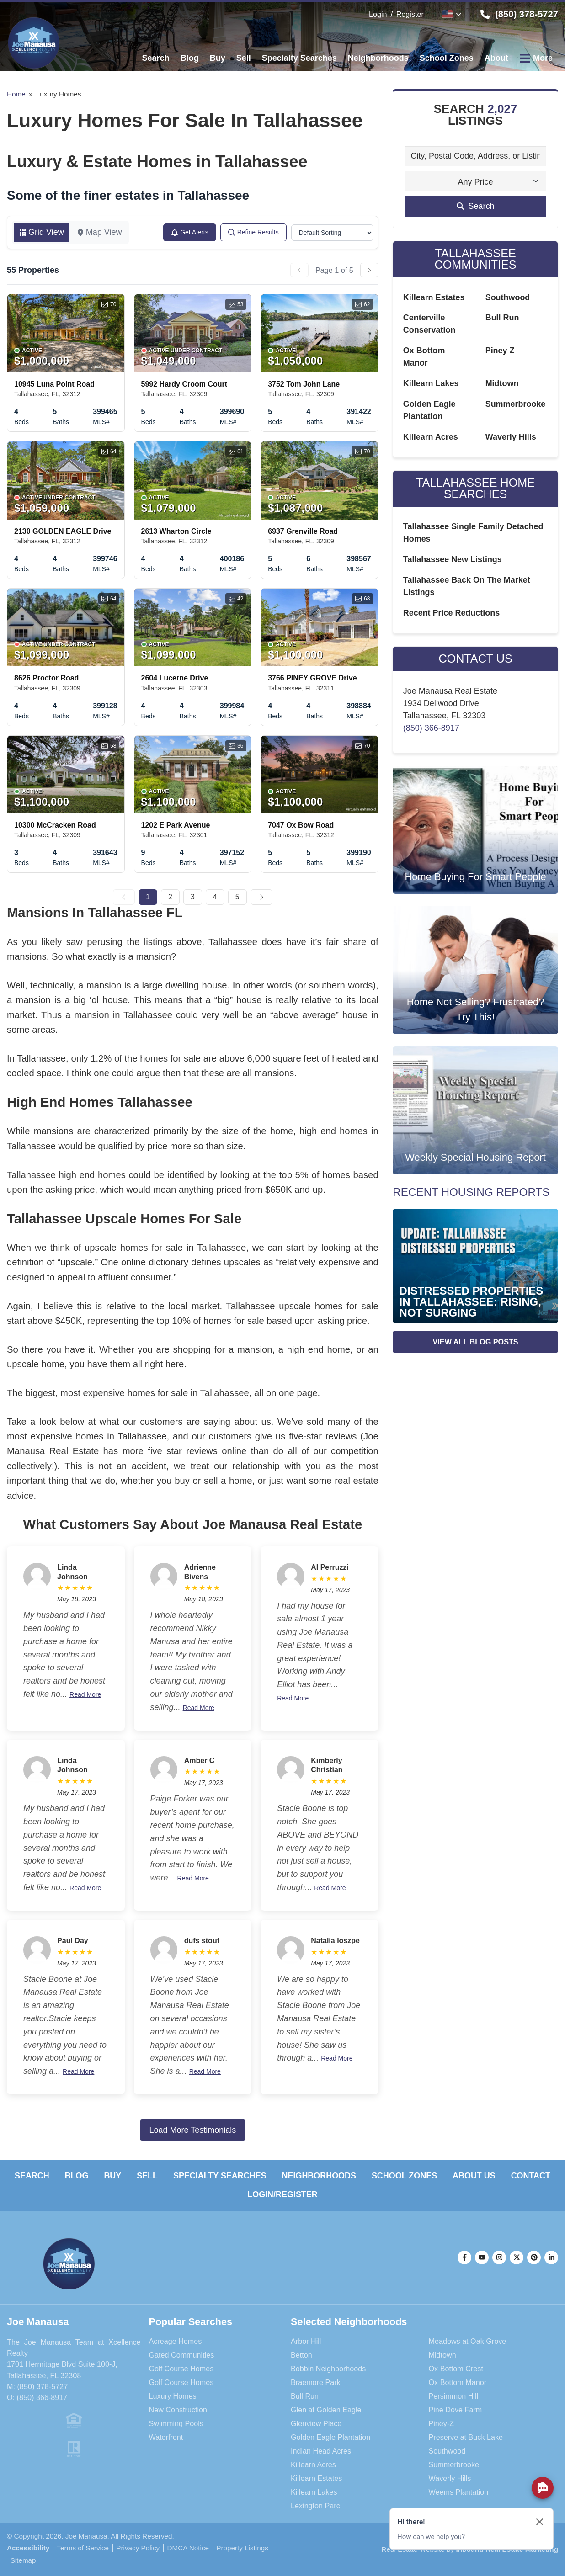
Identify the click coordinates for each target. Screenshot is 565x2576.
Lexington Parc (315, 2506)
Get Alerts (189, 232)
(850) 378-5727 (42, 2386)
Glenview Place (316, 2423)
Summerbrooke (515, 404)
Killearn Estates (434, 297)
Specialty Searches (219, 2175)
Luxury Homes (173, 2396)
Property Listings (243, 2548)
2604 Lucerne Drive (174, 678)
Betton (301, 2355)
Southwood (507, 297)
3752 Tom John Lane (304, 384)
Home (16, 94)
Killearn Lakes (431, 383)
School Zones (404, 2175)
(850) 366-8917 (431, 728)
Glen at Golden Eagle (326, 2410)
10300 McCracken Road (55, 825)
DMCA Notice (188, 2548)
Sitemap (23, 2560)
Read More (85, 1694)
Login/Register (282, 2194)
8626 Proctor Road (46, 678)
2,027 (502, 109)
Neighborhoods (319, 2175)
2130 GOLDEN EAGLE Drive (63, 531)
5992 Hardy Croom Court (184, 384)
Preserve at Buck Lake (466, 2437)
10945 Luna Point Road (54, 384)
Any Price (475, 181)
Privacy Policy (138, 2548)
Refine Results (253, 232)
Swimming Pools (176, 2423)
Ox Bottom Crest (456, 2368)
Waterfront (166, 2437)
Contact (531, 2175)
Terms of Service (83, 2548)
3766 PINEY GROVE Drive (312, 678)
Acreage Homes (175, 2341)
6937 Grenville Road (303, 531)
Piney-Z (441, 2423)
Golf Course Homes (181, 2368)
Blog (76, 2175)
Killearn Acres (430, 437)
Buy (112, 2175)
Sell (147, 2175)
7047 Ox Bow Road (301, 825)
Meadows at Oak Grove (467, 2341)
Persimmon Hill (454, 2396)
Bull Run (502, 318)
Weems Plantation (459, 2492)
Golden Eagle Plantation (331, 2437)
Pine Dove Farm (455, 2410)
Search (32, 2175)
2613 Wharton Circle (176, 531)
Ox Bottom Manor (458, 2382)
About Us (474, 2175)
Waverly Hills (510, 437)
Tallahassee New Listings (452, 559)
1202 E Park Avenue (175, 825)
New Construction (178, 2410)
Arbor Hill (306, 2341)
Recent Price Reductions (451, 613)
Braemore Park (316, 2382)
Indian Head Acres (321, 2451)
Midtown (502, 383)
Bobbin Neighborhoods (328, 2368)
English (447, 14)
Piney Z (500, 351)
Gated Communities (181, 2355)
